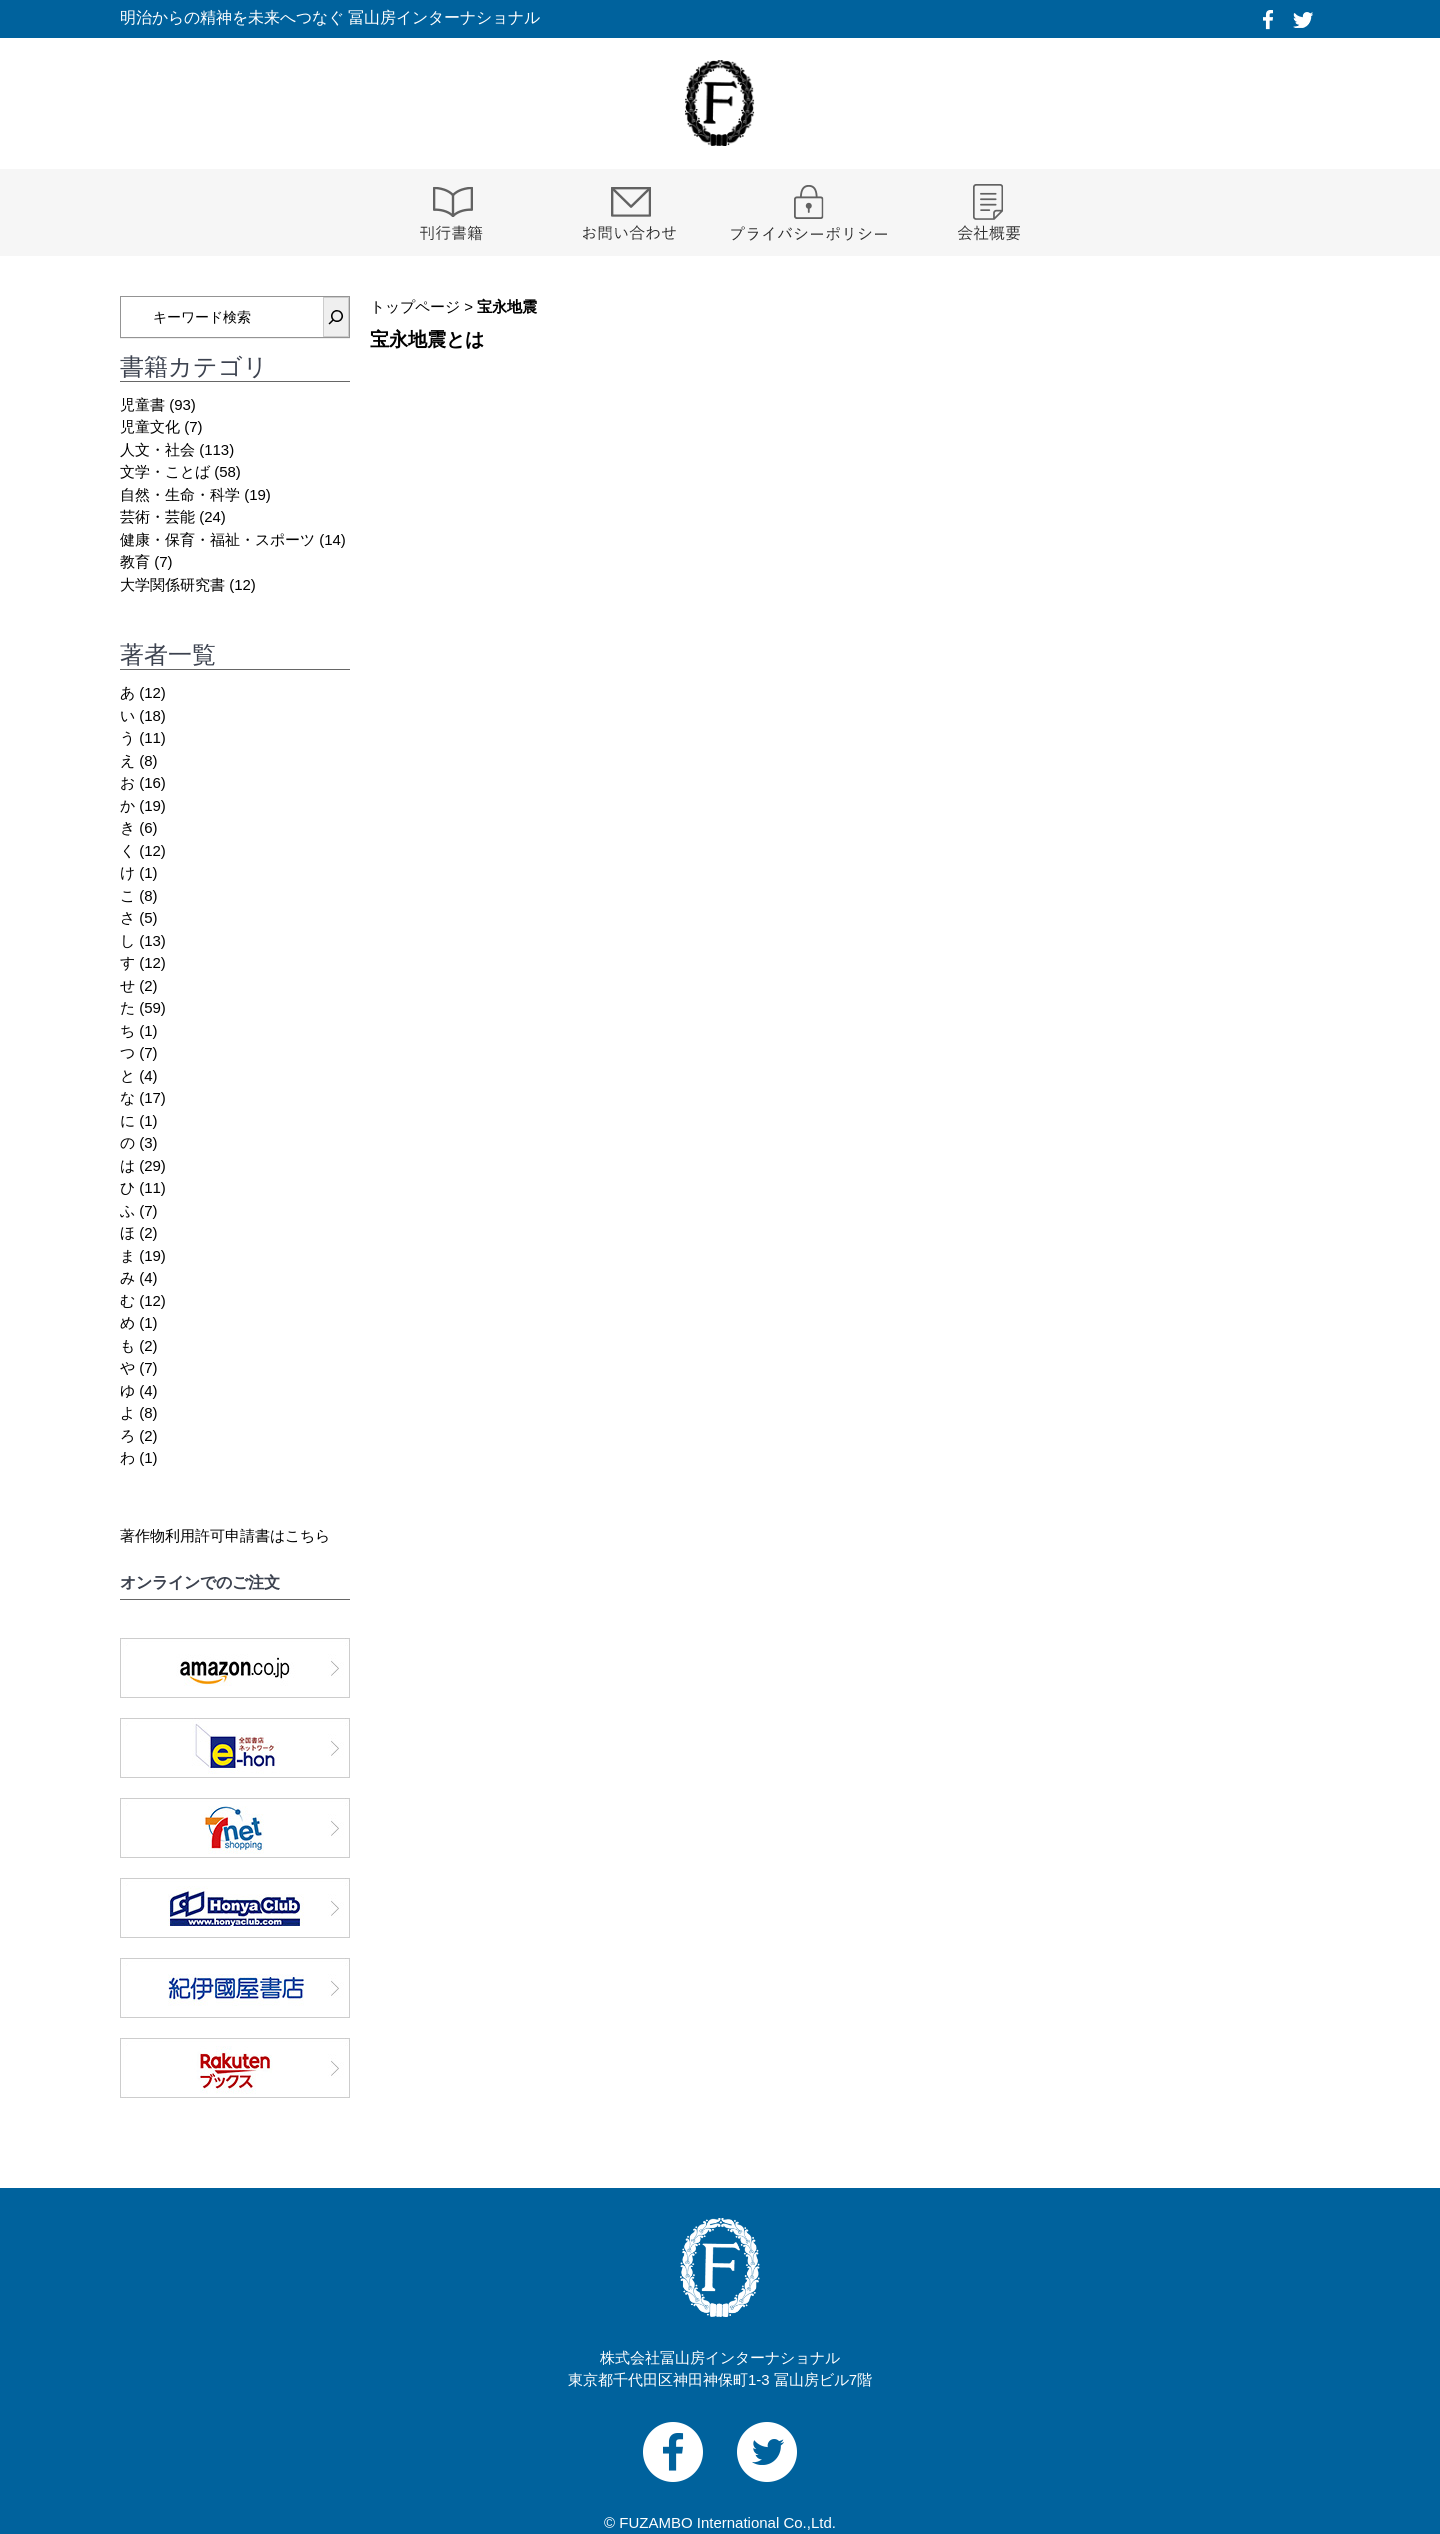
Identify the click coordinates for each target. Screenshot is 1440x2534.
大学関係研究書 (172, 584)
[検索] (336, 317)
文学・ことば (165, 471)
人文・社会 (157, 449)
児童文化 (150, 426)
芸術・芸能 (157, 516)
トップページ (415, 306)
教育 (135, 561)
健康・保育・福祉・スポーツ (217, 539)
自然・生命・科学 (180, 494)
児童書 (142, 404)
